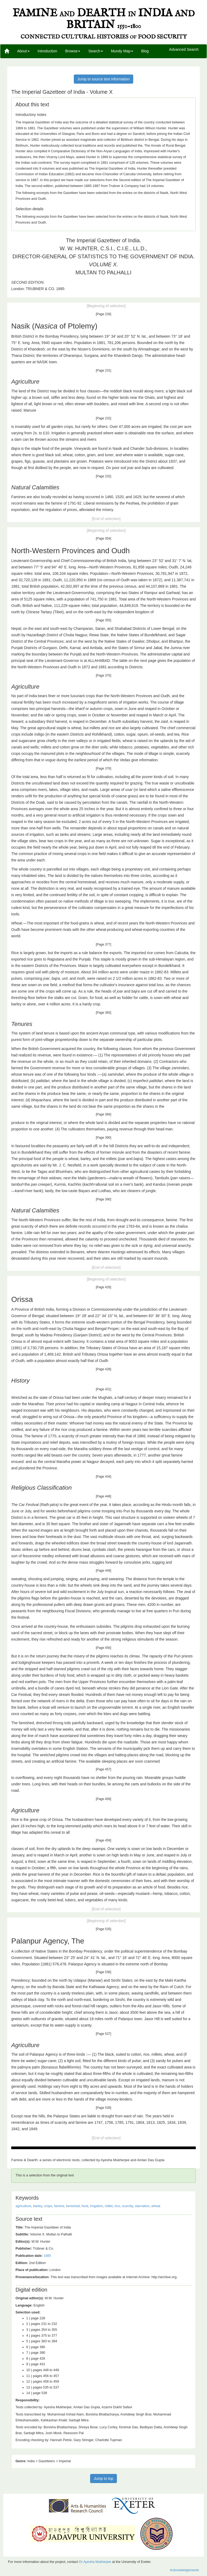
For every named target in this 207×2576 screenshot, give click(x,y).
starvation (142, 2206)
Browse (72, 51)
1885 (47, 2256)
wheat (155, 2206)
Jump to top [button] (103, 2478)
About (23, 51)
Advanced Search (184, 50)
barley (37, 2206)
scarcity (127, 2206)
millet (109, 2206)
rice (117, 2206)
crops (48, 2206)
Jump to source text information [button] (103, 79)
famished (73, 2206)
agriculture (23, 2206)
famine (59, 2206)
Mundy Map (122, 51)
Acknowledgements (184, 2570)
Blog (145, 51)
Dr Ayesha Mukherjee (95, 2562)
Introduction (47, 51)
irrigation (96, 2206)
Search (95, 51)
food (85, 2206)
